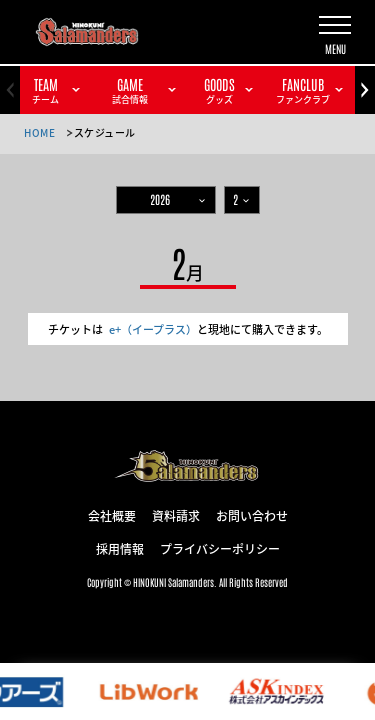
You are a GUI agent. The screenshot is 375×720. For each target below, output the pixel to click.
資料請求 (176, 515)
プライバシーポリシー (220, 548)
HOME (39, 132)
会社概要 (112, 515)
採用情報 (120, 548)
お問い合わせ (252, 515)
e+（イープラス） (153, 329)
